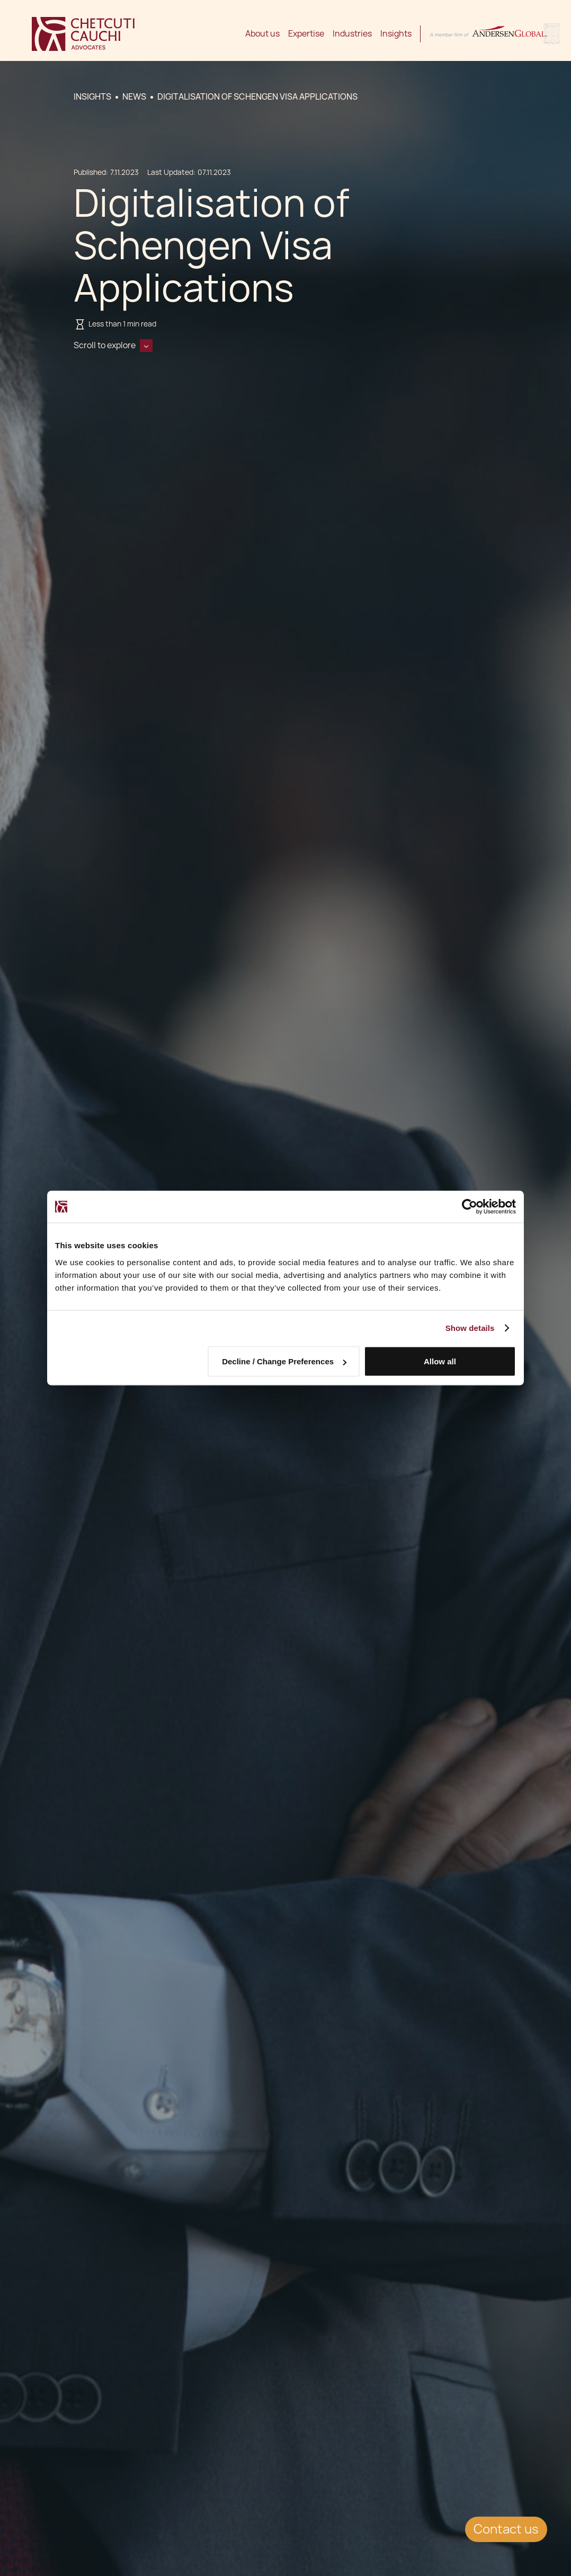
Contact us (506, 2529)
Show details (470, 1328)
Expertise (306, 33)
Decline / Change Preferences (284, 1361)
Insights (396, 33)
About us (262, 33)
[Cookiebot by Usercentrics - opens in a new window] (469, 1207)
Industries (352, 33)
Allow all (440, 1361)
